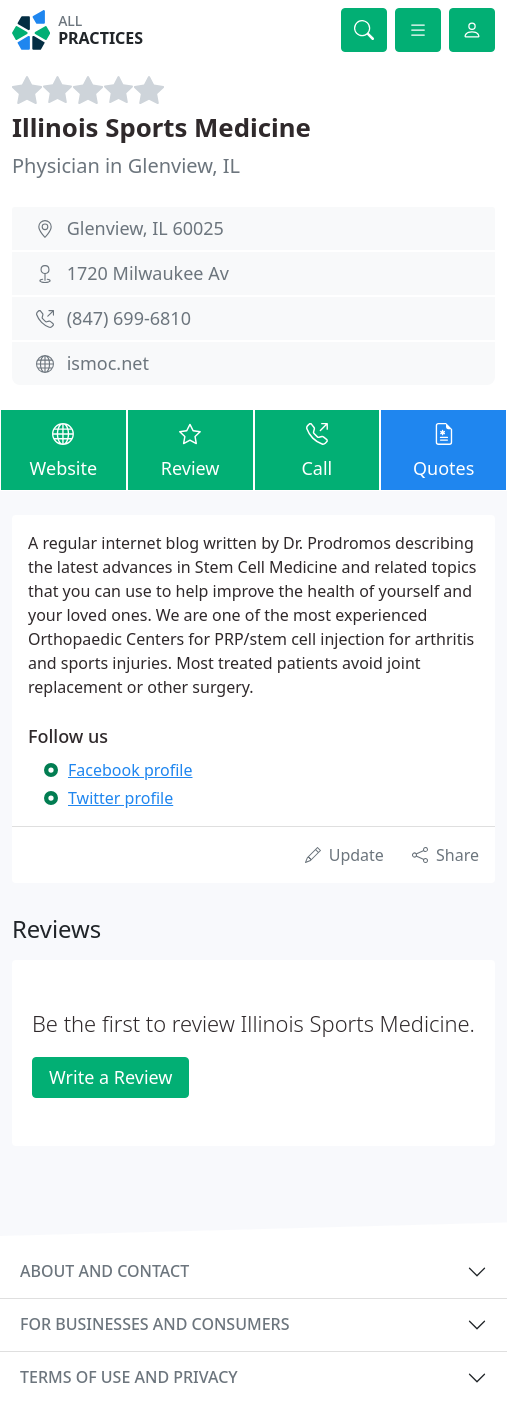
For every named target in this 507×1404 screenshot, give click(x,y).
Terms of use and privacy (129, 1377)
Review (190, 449)
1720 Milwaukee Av (148, 273)
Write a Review (110, 1077)
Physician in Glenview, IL (126, 165)
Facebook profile (130, 770)
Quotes (443, 449)
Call (317, 449)
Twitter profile (120, 798)
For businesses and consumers (154, 1324)
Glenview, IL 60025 (145, 228)
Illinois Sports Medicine (161, 127)
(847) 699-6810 (129, 318)
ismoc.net (108, 363)
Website (63, 449)
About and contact (104, 1271)
